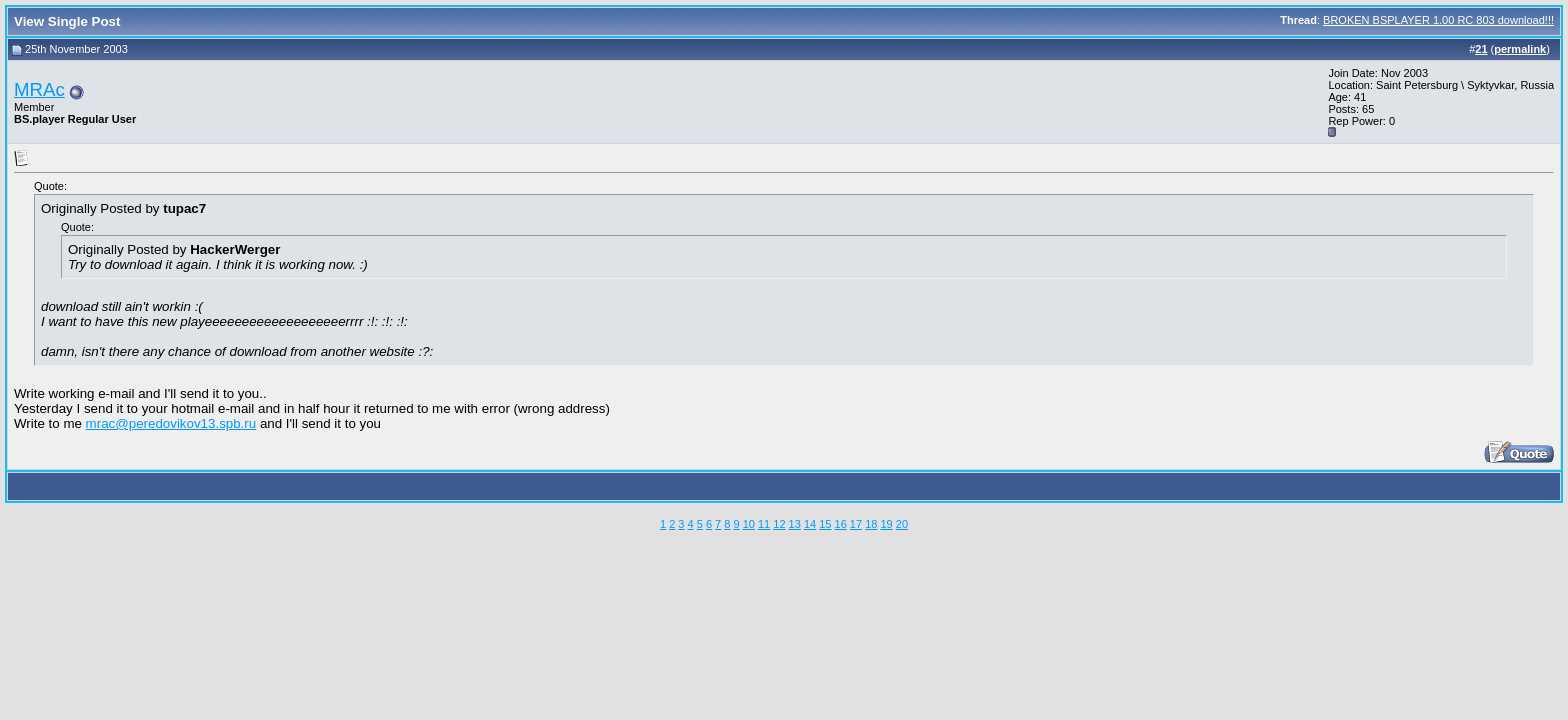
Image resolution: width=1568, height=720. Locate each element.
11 (764, 524)
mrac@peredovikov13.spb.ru (171, 423)
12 (779, 524)
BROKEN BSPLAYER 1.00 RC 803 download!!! (1438, 20)
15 (825, 524)
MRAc (39, 89)
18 (871, 524)
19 (886, 524)
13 (795, 524)
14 (810, 524)
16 (841, 524)
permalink (1520, 49)
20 (902, 524)
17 (856, 524)
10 (749, 524)
